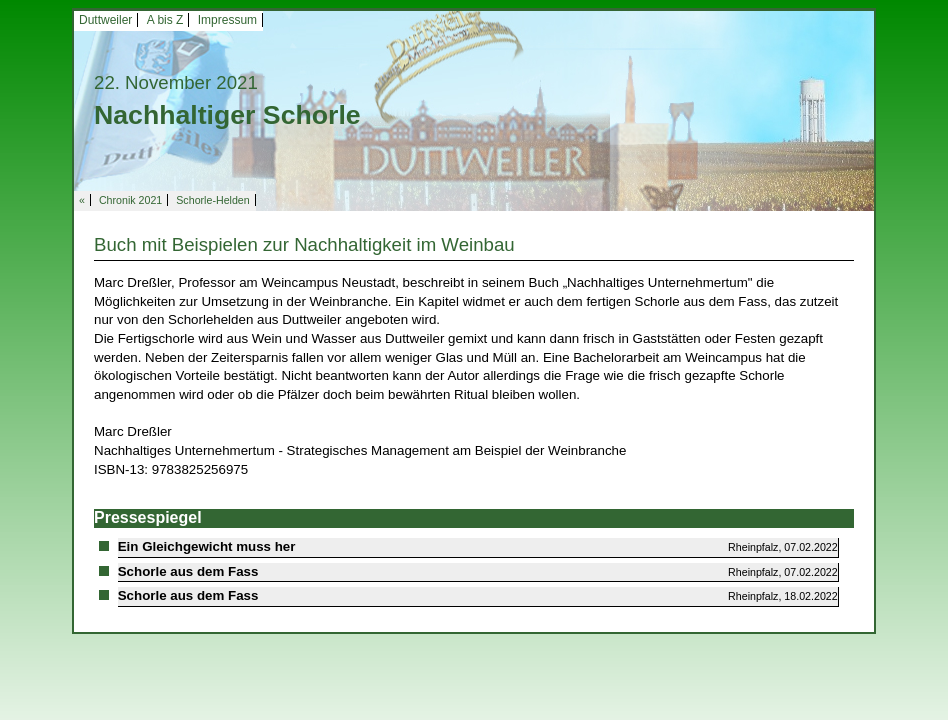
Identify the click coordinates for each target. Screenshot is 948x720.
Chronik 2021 (130, 200)
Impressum (227, 20)
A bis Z (165, 20)
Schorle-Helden (212, 200)
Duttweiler (105, 20)
